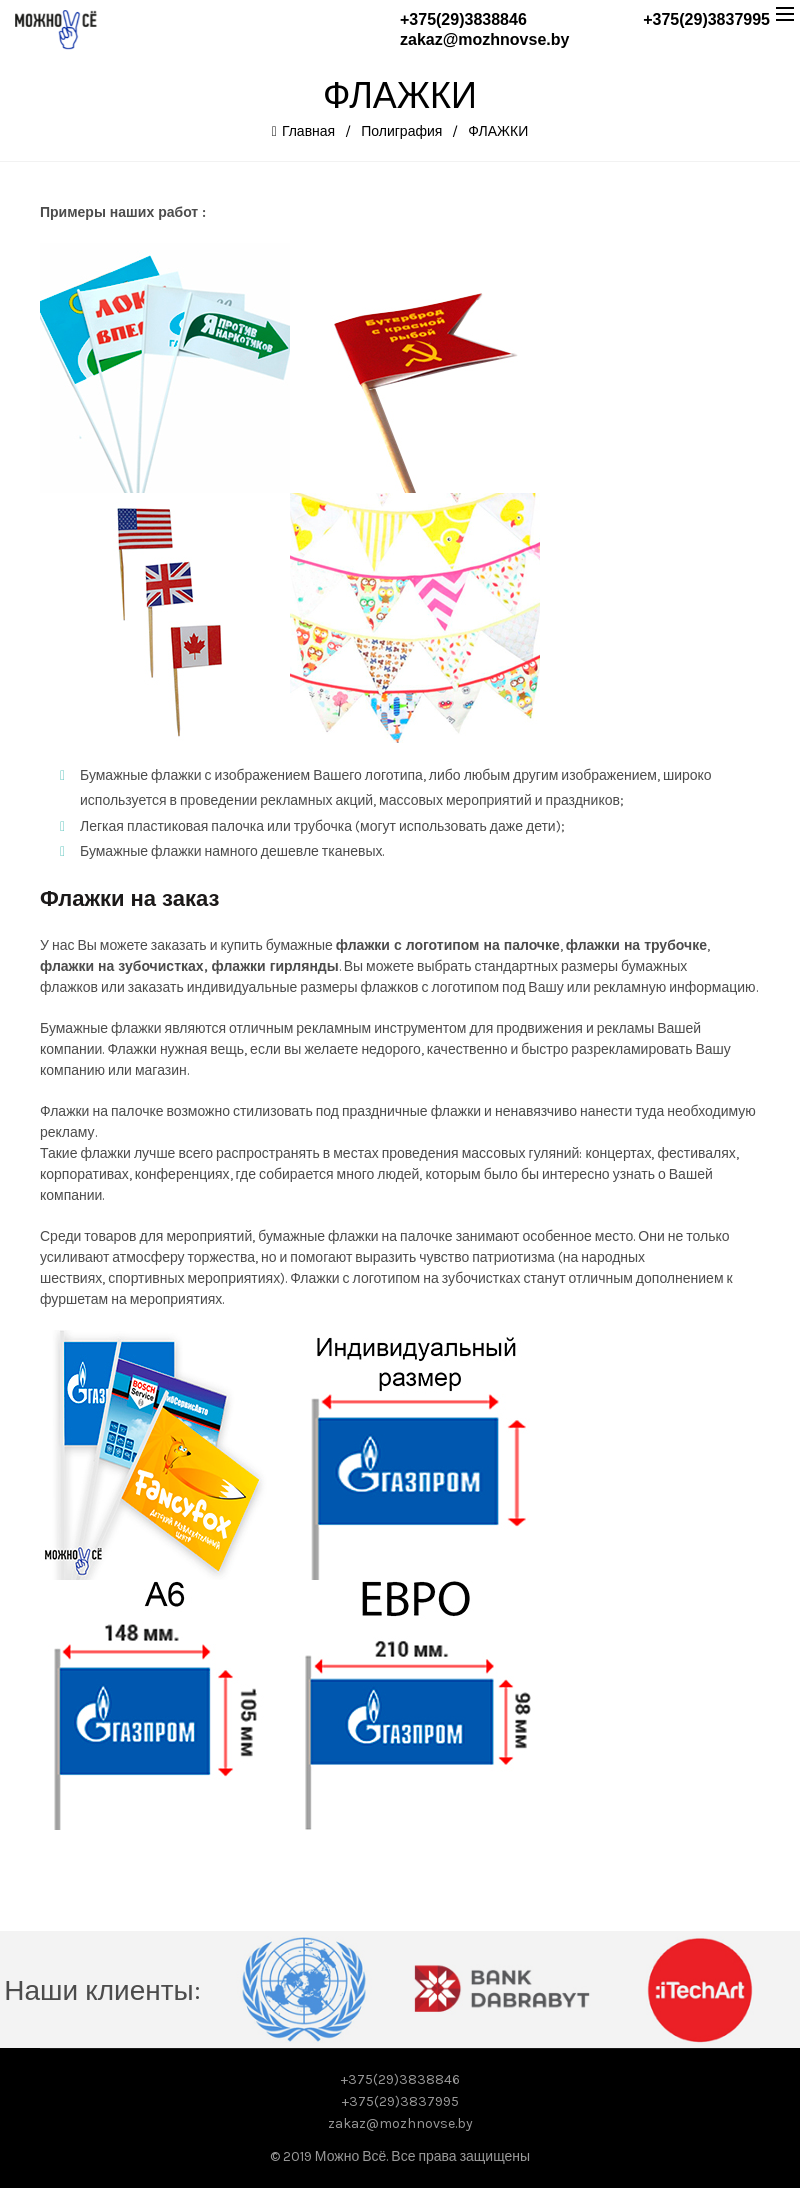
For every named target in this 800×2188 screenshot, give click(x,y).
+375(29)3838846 (463, 19)
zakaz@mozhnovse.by (484, 39)
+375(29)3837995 (706, 19)
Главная (308, 131)
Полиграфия (401, 131)
